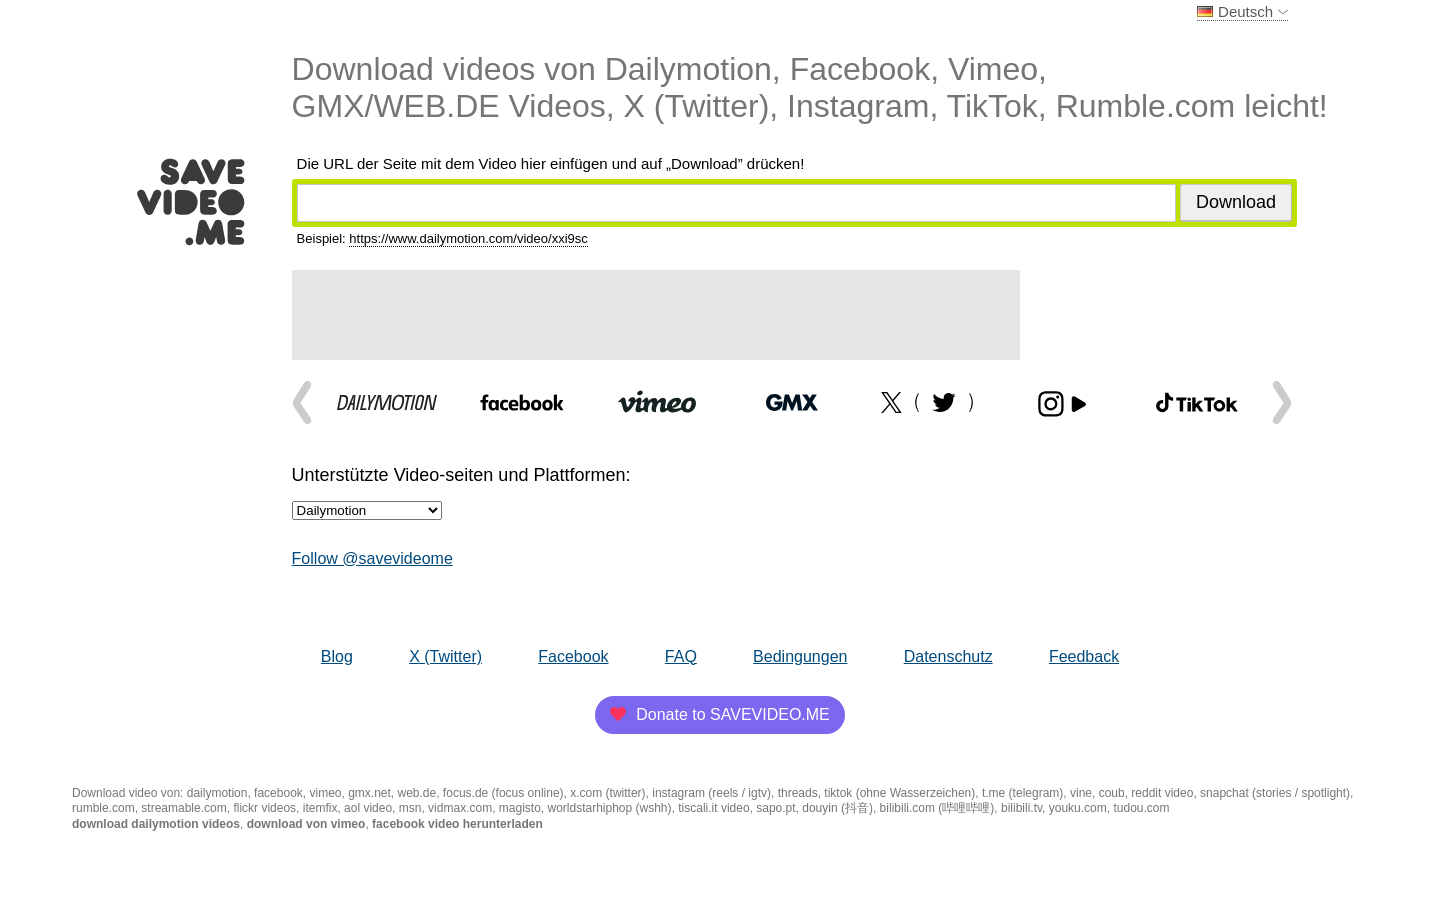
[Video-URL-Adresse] (736, 203)
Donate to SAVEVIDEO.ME (720, 714)
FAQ (681, 656)
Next (1277, 402)
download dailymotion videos (156, 824)
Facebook (573, 656)
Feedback (1084, 656)
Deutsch (1242, 11)
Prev (307, 402)
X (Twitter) (445, 656)
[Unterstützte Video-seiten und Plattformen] (367, 510)
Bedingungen (800, 656)
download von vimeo (306, 824)
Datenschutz (948, 656)
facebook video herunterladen (457, 824)
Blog (337, 656)
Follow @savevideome (372, 558)
